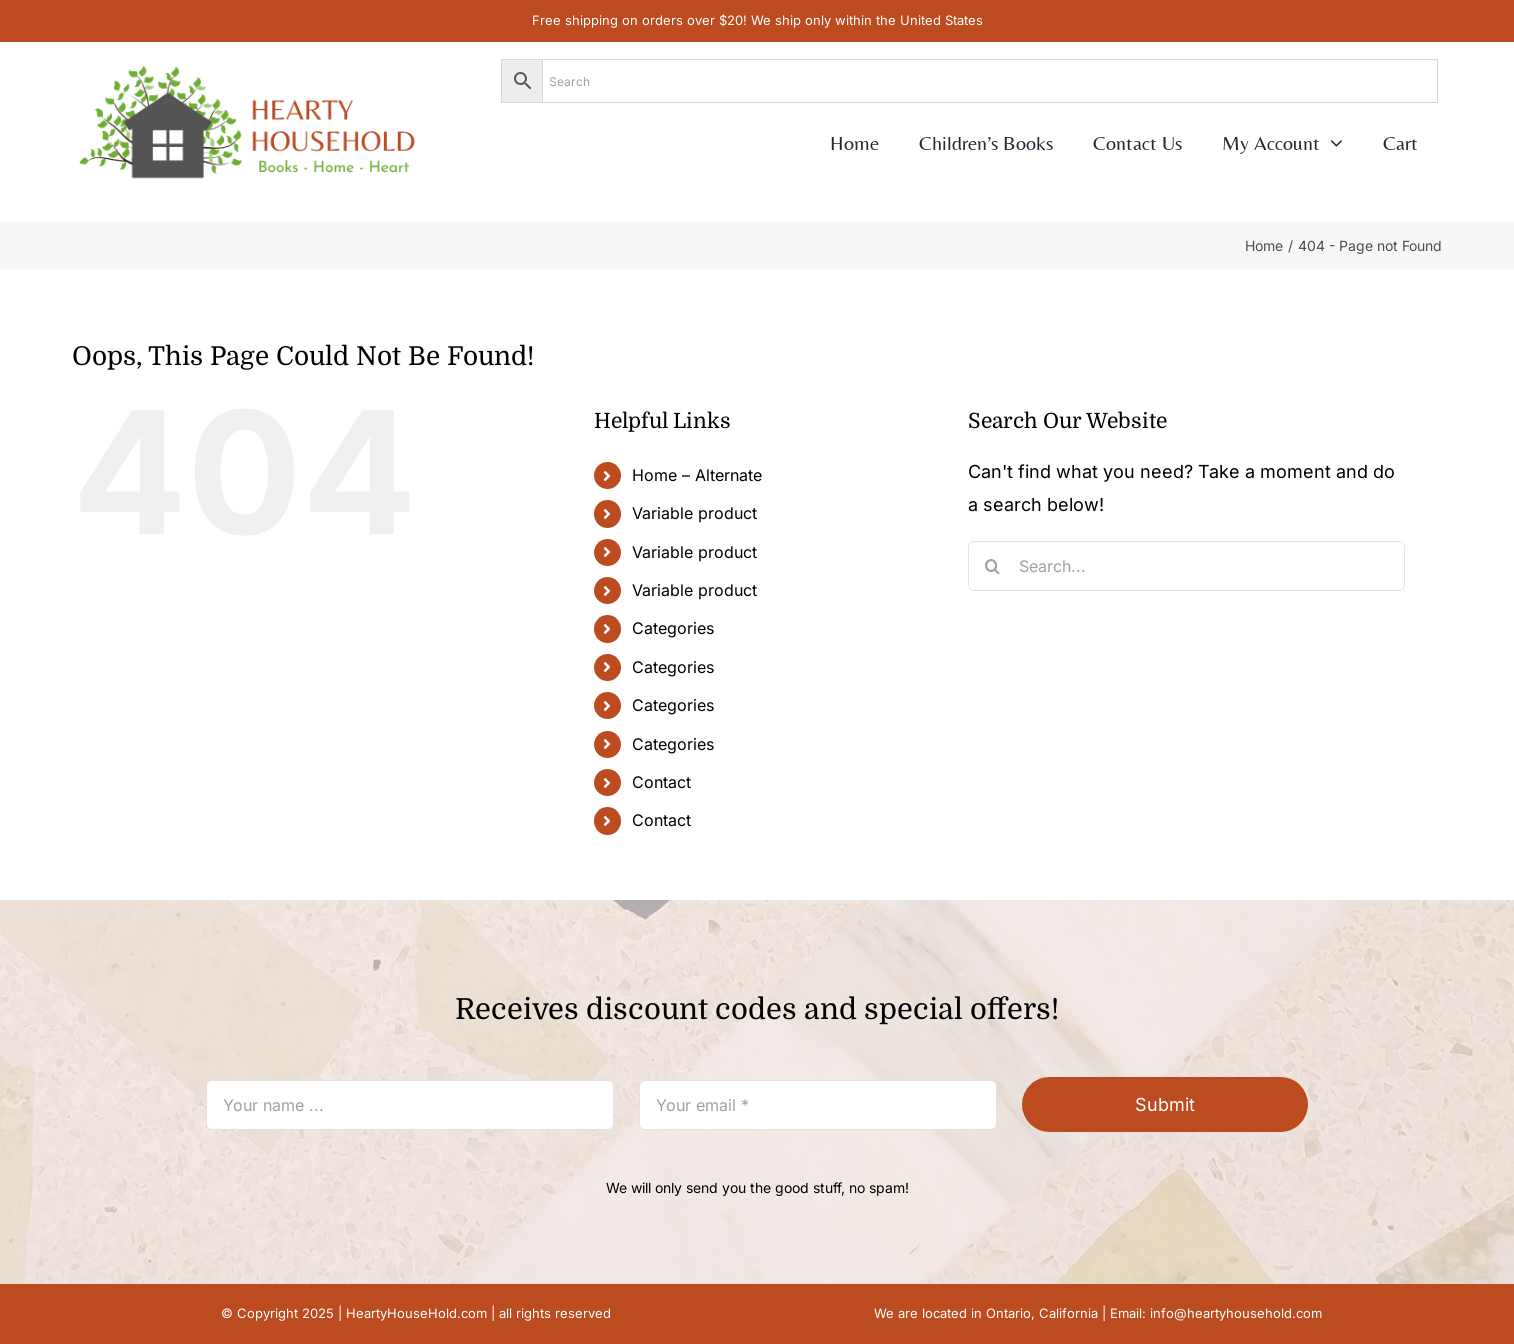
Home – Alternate (697, 475)
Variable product (694, 513)
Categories (673, 628)
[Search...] (1186, 566)
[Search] (993, 566)
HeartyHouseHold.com (416, 1313)
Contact (661, 782)
